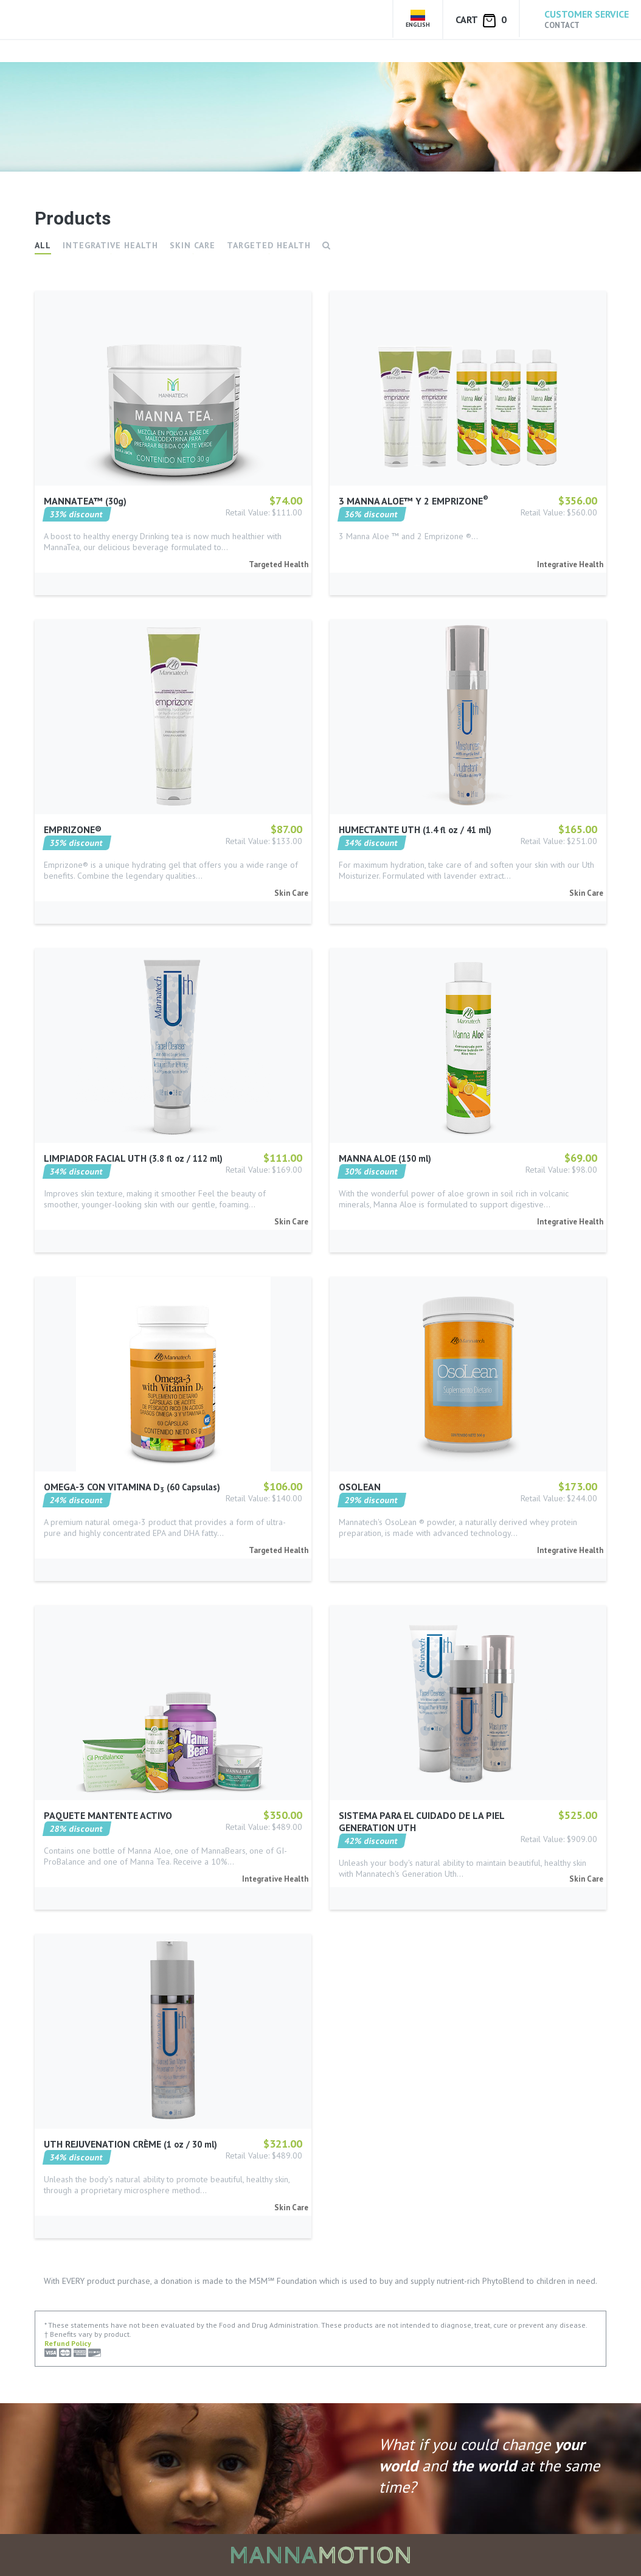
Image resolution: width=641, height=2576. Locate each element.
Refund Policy (67, 2343)
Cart (481, 20)
